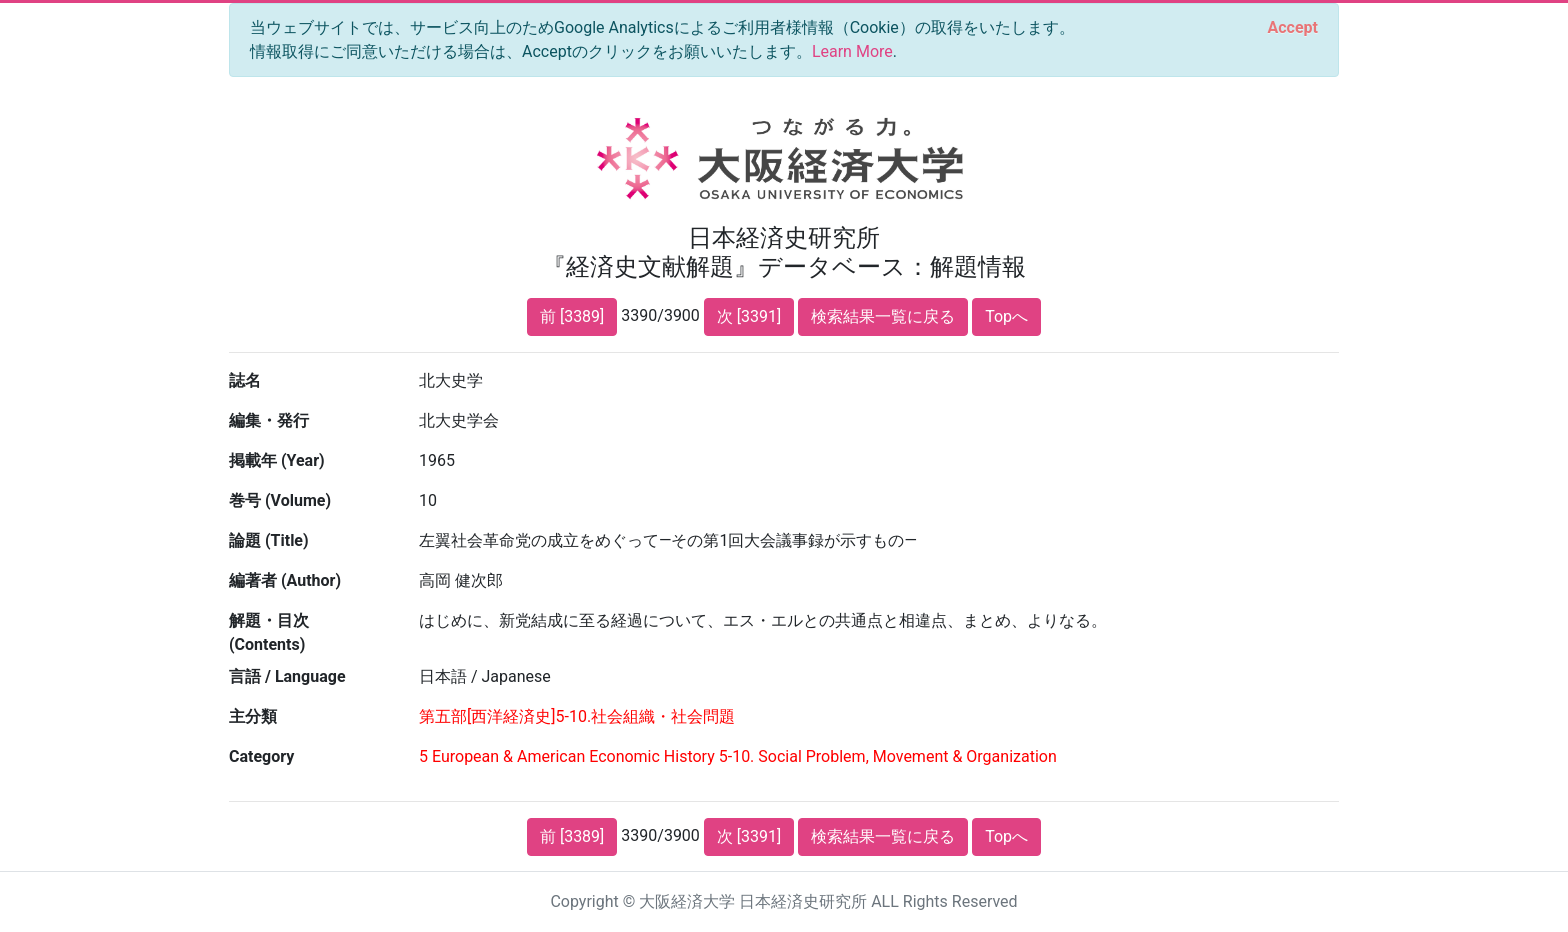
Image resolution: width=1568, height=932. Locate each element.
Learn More (852, 51)
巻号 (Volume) (280, 500)
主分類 (253, 716)
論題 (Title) (269, 540)
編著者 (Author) (285, 580)
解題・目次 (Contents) (269, 632)
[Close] (1293, 28)
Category (261, 756)
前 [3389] (572, 316)
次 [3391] (749, 316)
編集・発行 (269, 420)
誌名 (245, 380)
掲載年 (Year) (277, 460)
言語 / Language (287, 676)
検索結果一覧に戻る (883, 316)
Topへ (1006, 316)
